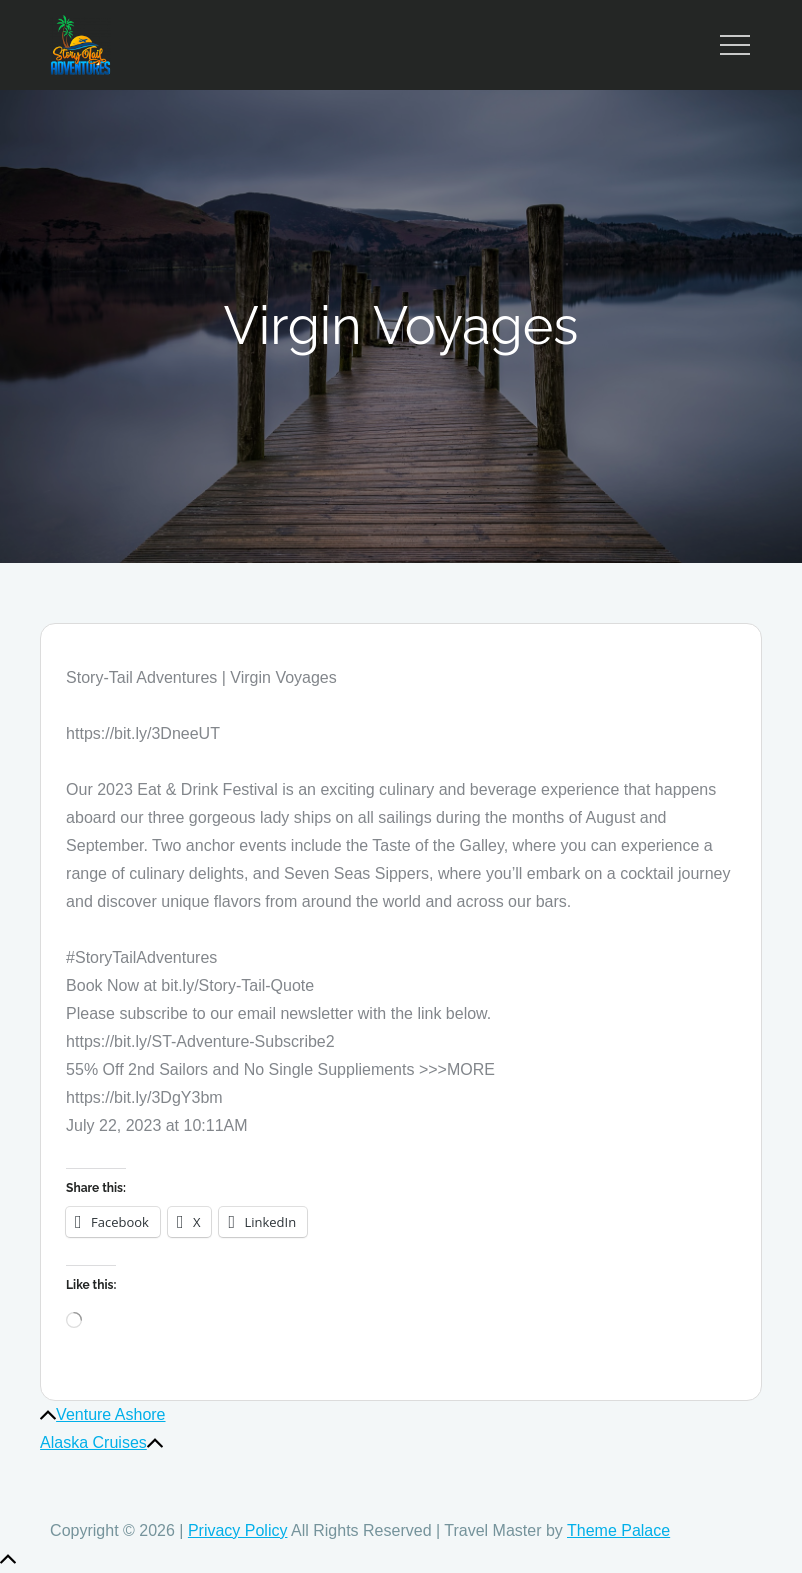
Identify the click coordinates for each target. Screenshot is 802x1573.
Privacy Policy (238, 1530)
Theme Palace (618, 1530)
